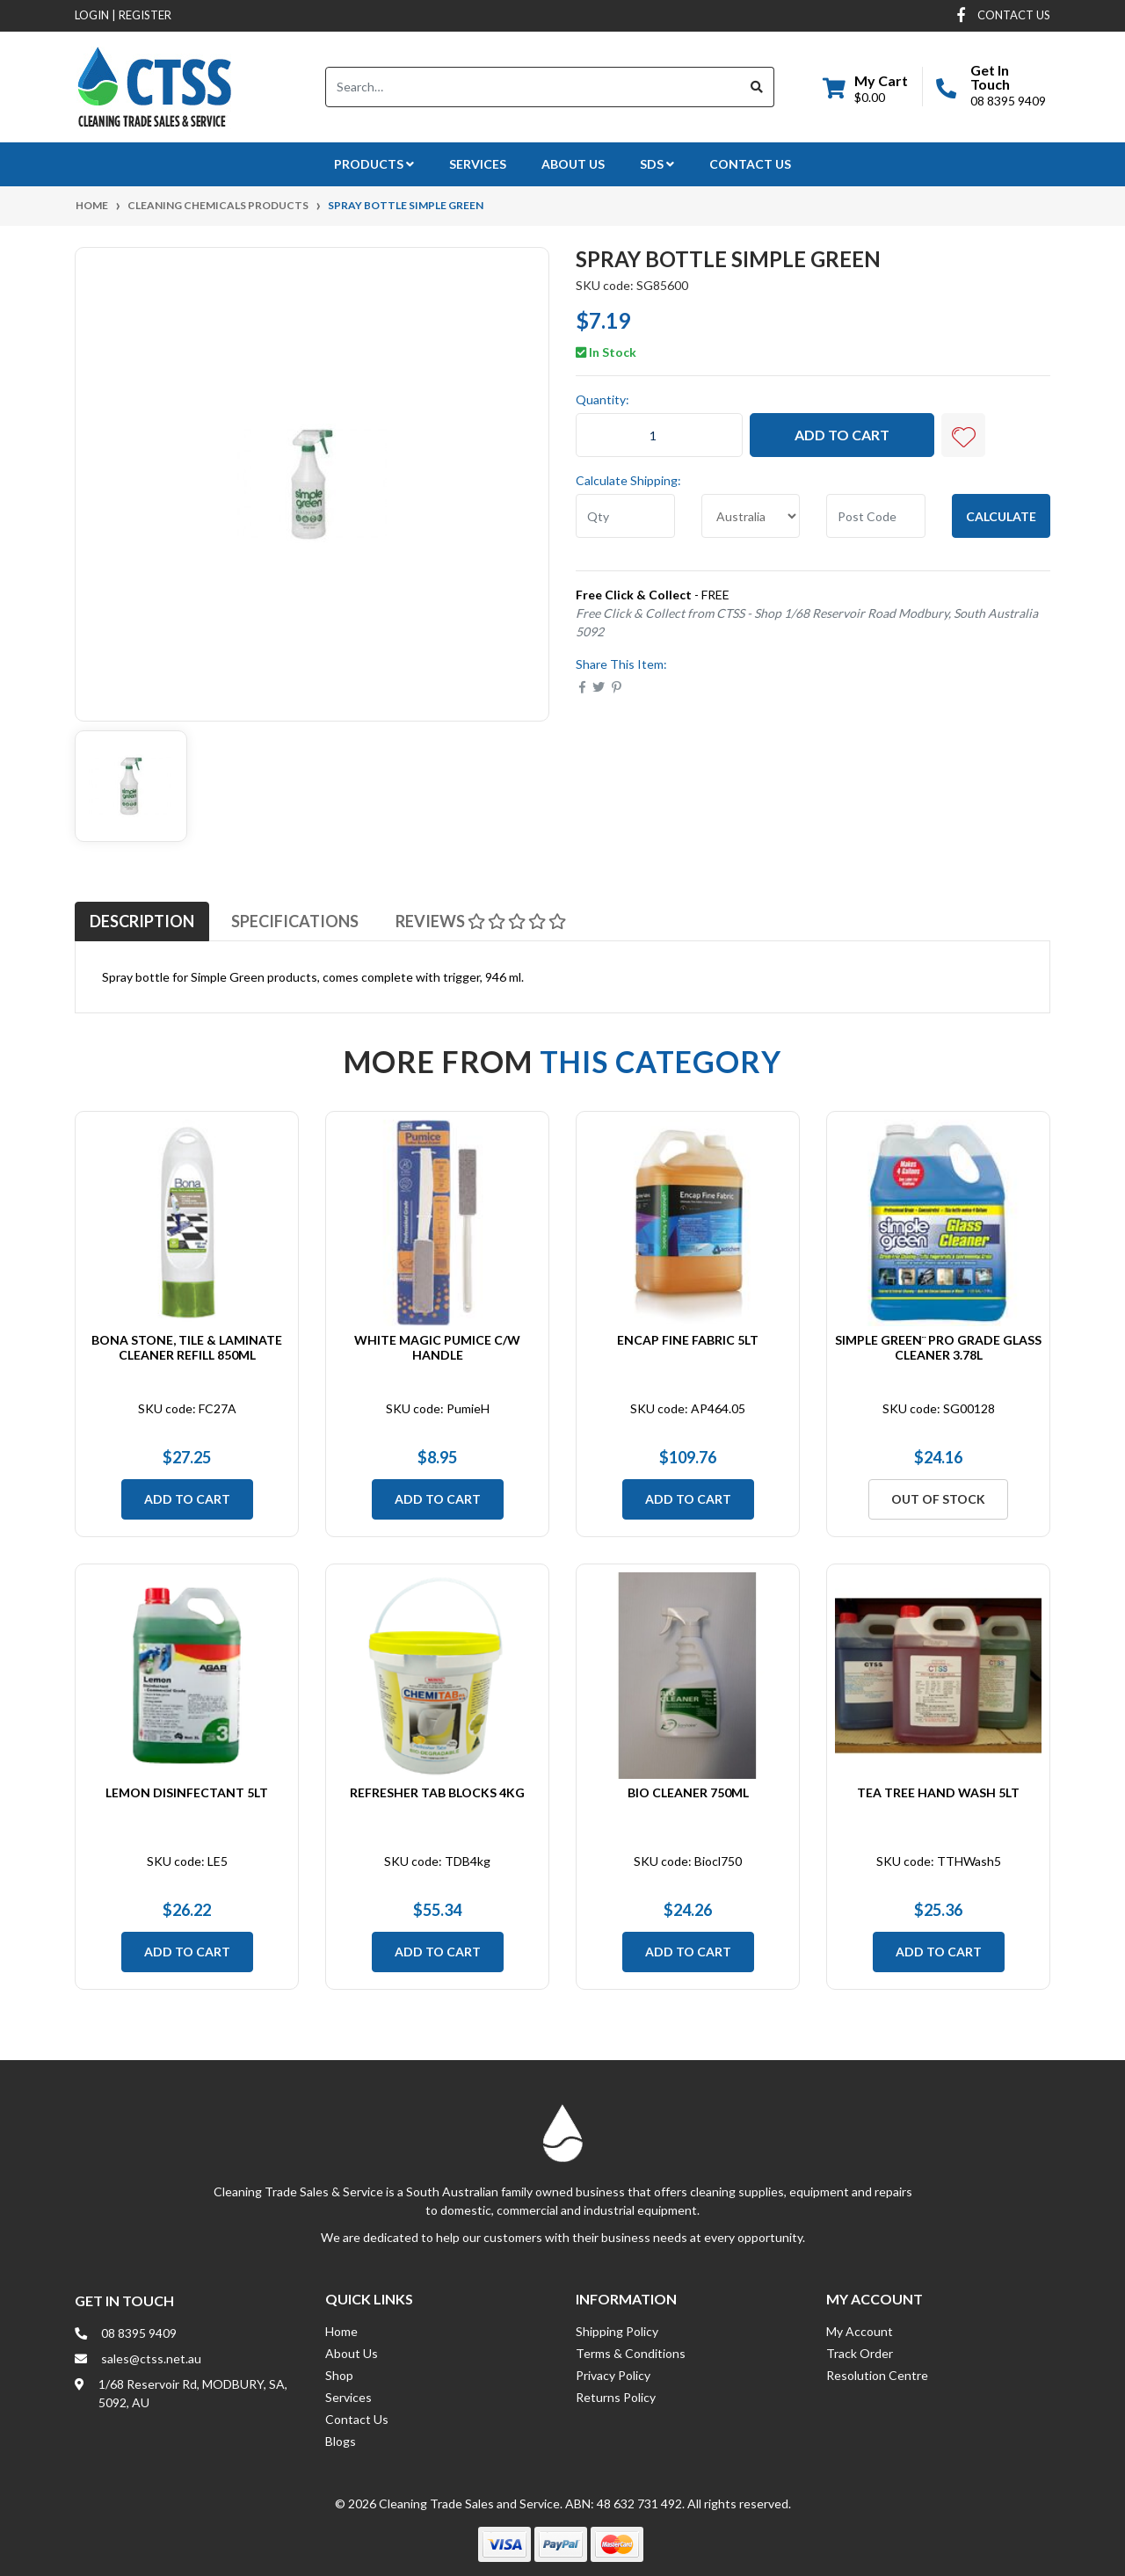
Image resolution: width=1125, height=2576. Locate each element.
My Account (859, 2331)
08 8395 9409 (1008, 100)
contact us (1013, 15)
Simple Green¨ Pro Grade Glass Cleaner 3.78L (938, 1347)
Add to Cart (842, 434)
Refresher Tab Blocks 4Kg (437, 1792)
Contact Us (750, 163)
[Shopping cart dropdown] (865, 87)
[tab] (142, 921)
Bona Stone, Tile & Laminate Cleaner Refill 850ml (186, 1347)
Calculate (1001, 516)
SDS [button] (657, 163)
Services (477, 163)
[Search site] (757, 87)
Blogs (340, 2441)
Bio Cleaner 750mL (688, 1792)
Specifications (295, 921)
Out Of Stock (938, 1498)
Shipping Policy (617, 2331)
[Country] (751, 516)
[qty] (625, 516)
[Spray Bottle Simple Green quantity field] (659, 435)
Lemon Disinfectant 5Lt (186, 1792)
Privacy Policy (613, 2375)
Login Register (123, 15)
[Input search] (533, 87)
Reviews (481, 921)
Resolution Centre (877, 2375)
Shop (339, 2375)
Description (142, 921)
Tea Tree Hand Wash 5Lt (938, 1792)
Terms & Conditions (631, 2353)
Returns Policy (616, 2397)
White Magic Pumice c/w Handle (437, 1347)
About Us (573, 163)
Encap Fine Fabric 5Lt (687, 1339)
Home (341, 2331)
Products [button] (374, 163)
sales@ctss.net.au (151, 2358)
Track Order (859, 2353)
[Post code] (875, 516)
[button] (963, 435)
